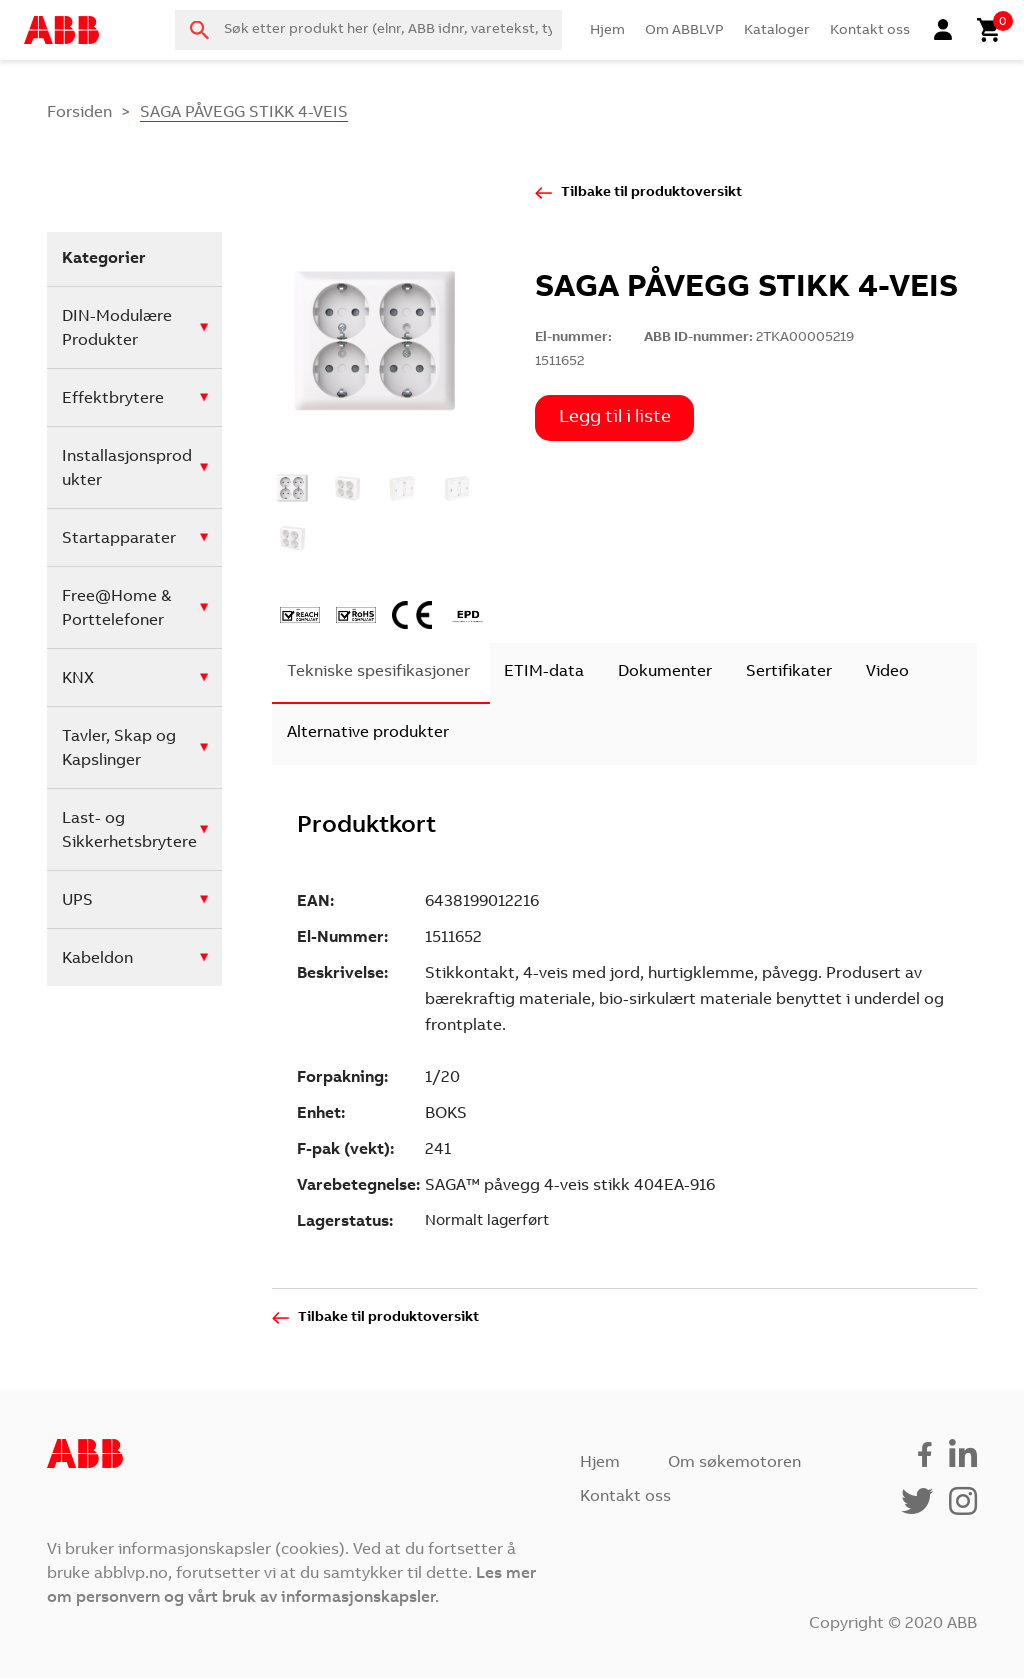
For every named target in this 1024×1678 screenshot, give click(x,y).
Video (887, 672)
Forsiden (79, 113)
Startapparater (119, 539)
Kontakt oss (870, 31)
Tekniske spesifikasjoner (378, 672)
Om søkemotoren (734, 1463)
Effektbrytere (113, 399)
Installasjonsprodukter (127, 469)
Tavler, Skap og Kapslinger (119, 749)
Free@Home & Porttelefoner (116, 609)
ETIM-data (544, 672)
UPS (77, 901)
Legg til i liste (615, 418)
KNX (78, 679)
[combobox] (368, 30)
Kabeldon (97, 959)
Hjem (607, 31)
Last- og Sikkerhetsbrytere (129, 831)
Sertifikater (789, 672)
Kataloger (777, 31)
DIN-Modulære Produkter (117, 329)
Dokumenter (665, 672)
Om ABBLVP (684, 31)
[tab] (378, 673)
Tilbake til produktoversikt (651, 193)
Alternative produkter (368, 733)
